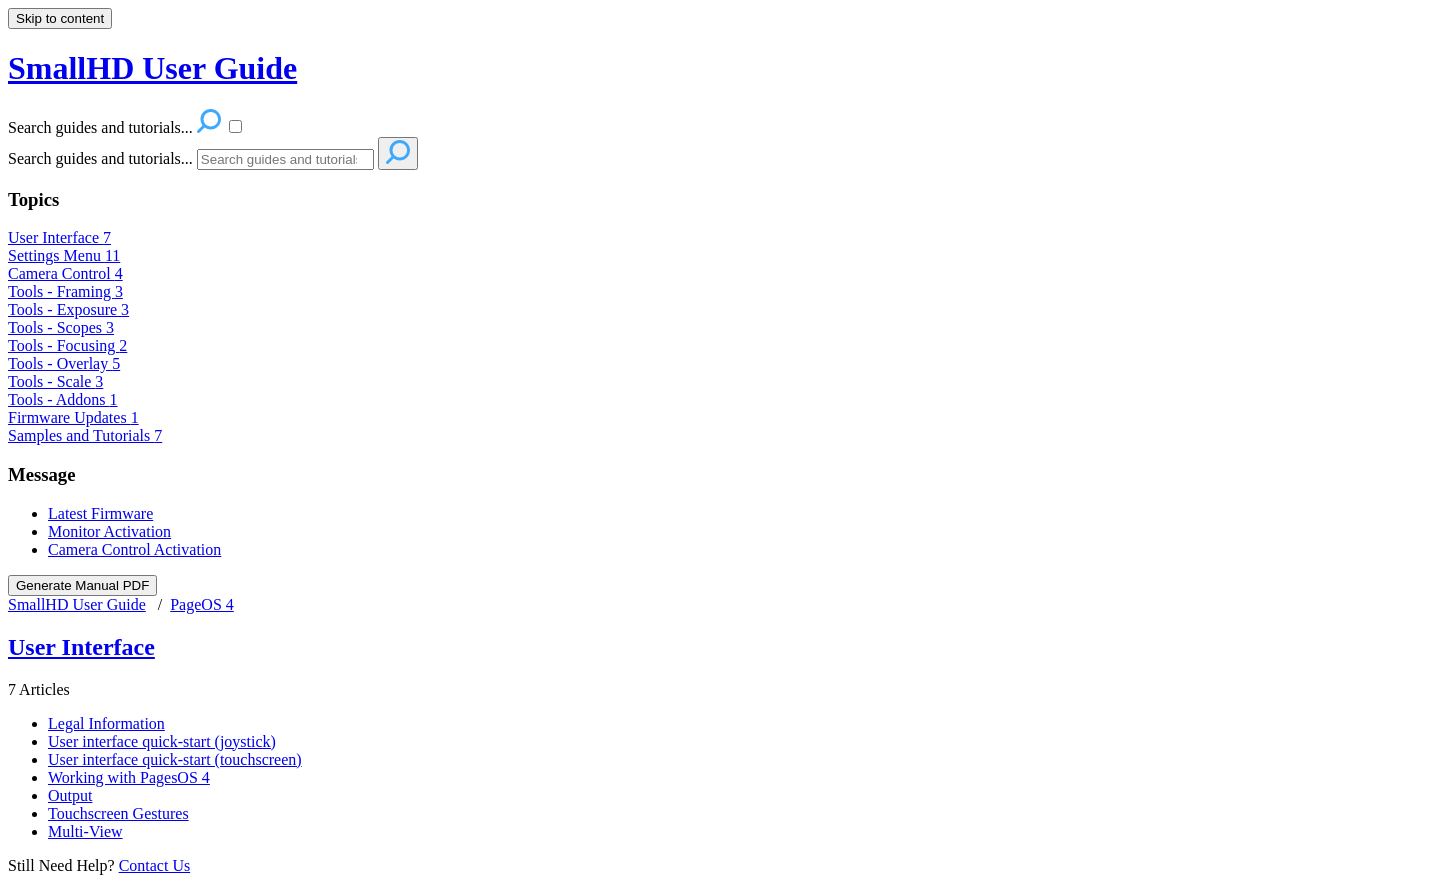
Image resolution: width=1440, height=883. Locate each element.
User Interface (59, 237)
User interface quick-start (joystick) (162, 741)
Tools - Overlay (64, 363)
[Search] (285, 159)
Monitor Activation (109, 531)
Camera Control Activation (134, 549)
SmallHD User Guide (77, 604)
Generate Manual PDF (82, 585)
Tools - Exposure (68, 309)
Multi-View (85, 831)
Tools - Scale (55, 381)
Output (70, 795)
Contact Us (155, 865)
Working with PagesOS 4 (129, 777)
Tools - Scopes (61, 327)
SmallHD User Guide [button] (152, 68)
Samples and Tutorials (85, 435)
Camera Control (65, 273)
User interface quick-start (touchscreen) (175, 759)
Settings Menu (64, 255)
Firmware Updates (73, 417)
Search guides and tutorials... (100, 158)
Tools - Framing (65, 291)
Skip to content (60, 18)
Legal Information (106, 723)
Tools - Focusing (67, 345)
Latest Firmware (100, 513)
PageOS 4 (202, 604)
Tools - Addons (63, 399)
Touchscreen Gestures (118, 813)
